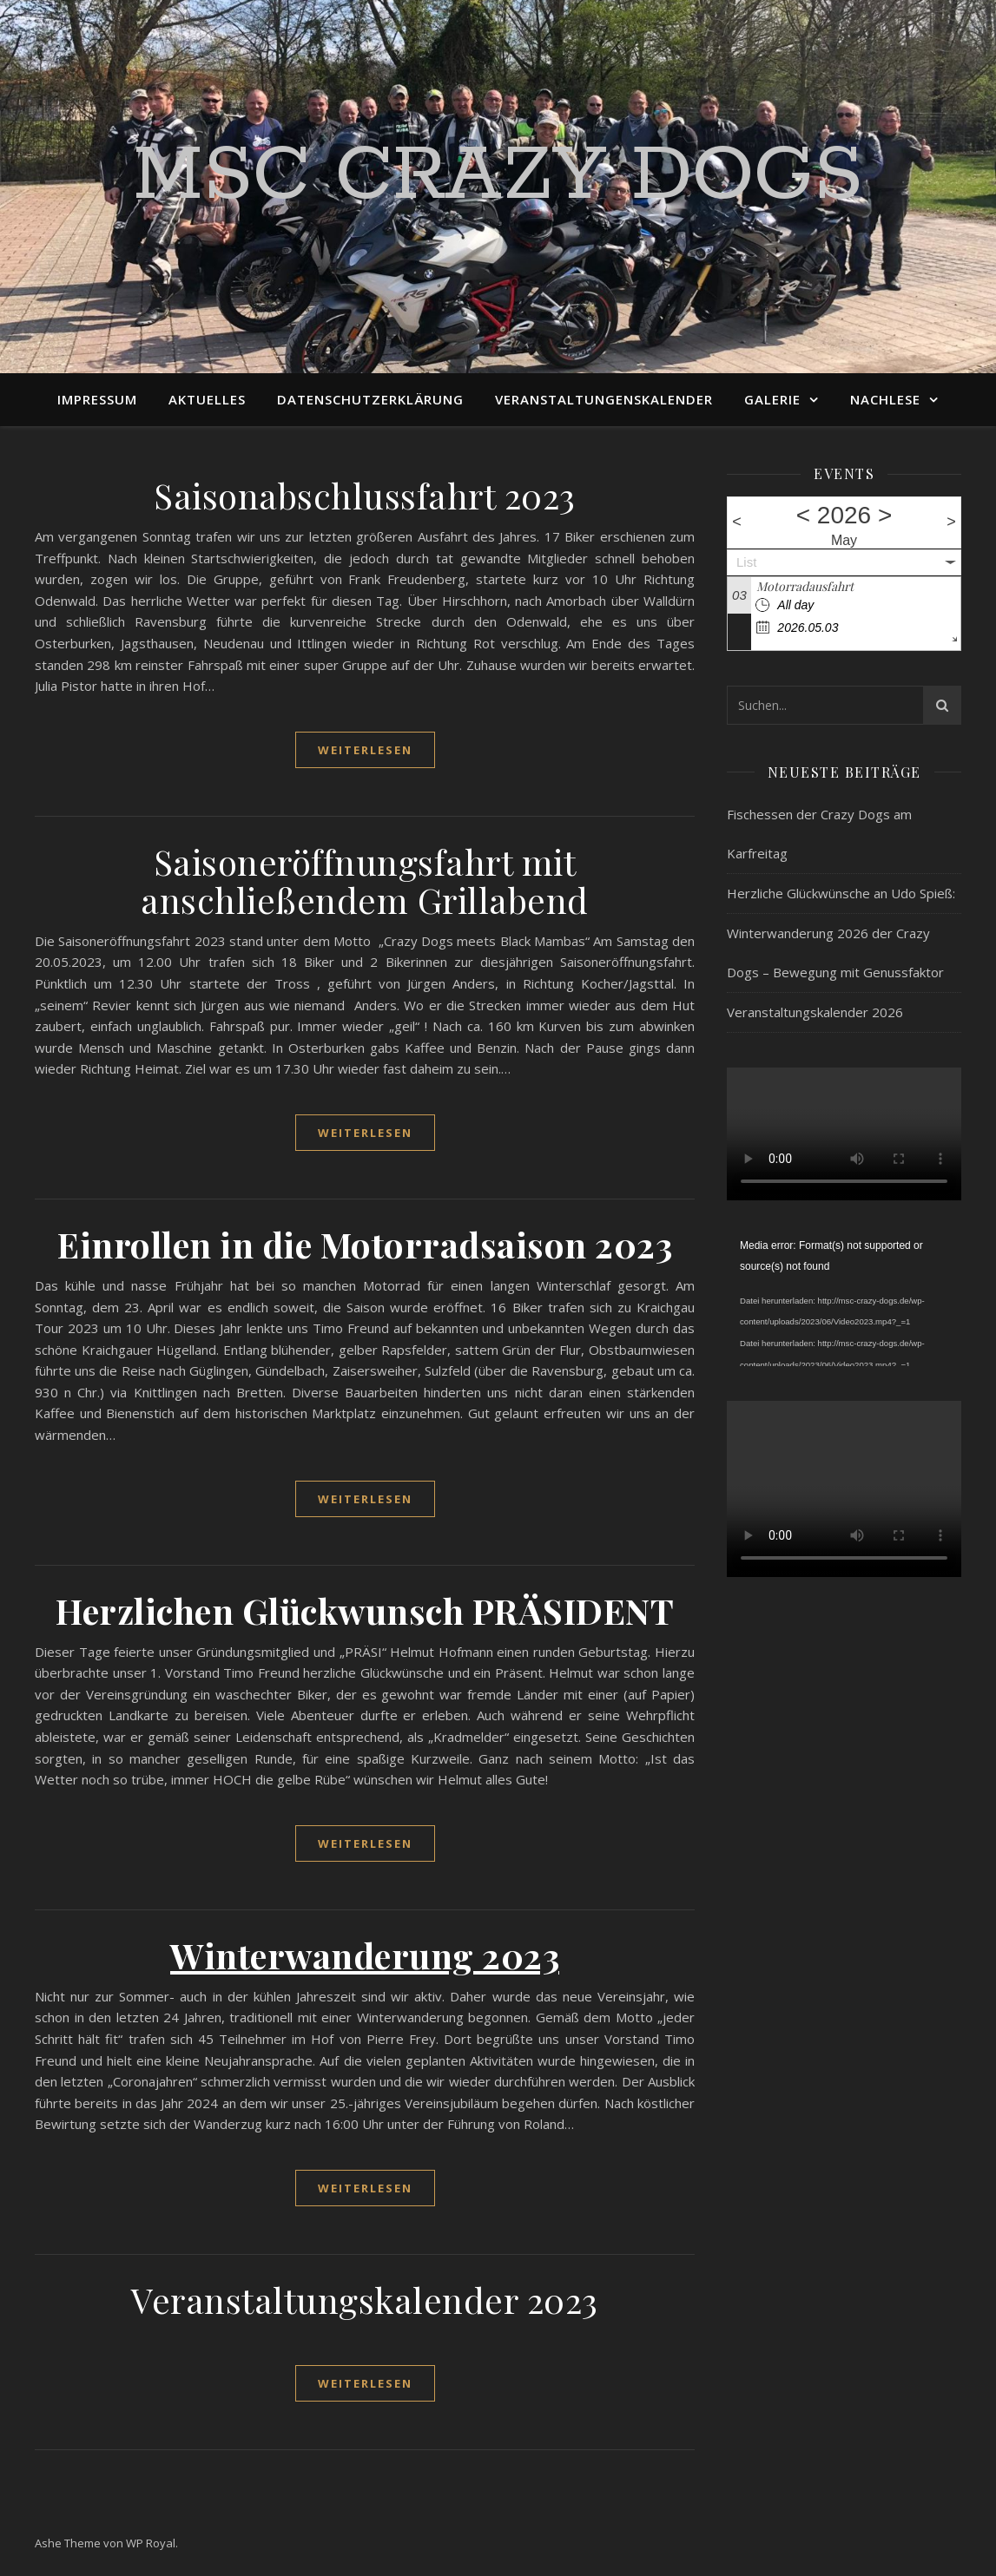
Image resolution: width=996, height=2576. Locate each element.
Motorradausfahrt (805, 586)
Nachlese (885, 399)
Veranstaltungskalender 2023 (364, 2300)
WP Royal (150, 2543)
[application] (844, 1301)
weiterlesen (365, 750)
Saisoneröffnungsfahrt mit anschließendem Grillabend (365, 880)
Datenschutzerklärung (370, 399)
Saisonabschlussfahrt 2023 (365, 495)
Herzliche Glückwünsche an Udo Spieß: (841, 893)
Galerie (772, 399)
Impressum (97, 399)
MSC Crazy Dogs (498, 176)
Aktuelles (207, 399)
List (746, 562)
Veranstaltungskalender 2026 (815, 1012)
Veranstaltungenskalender (604, 399)
